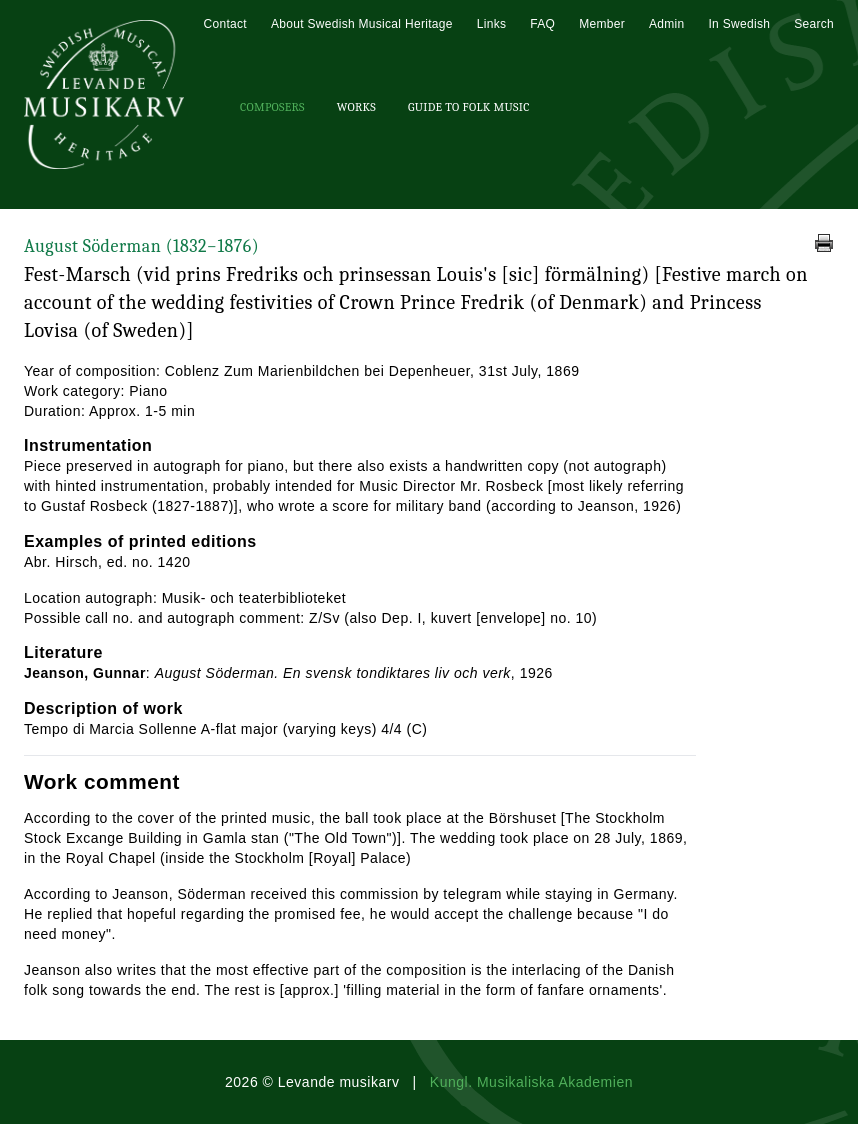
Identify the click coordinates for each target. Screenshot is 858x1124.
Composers (272, 107)
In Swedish (739, 24)
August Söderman (141, 246)
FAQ (542, 24)
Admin (667, 24)
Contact (224, 24)
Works (356, 107)
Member (602, 24)
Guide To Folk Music (469, 107)
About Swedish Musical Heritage (362, 24)
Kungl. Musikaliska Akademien (531, 1082)
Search (814, 24)
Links (492, 24)
